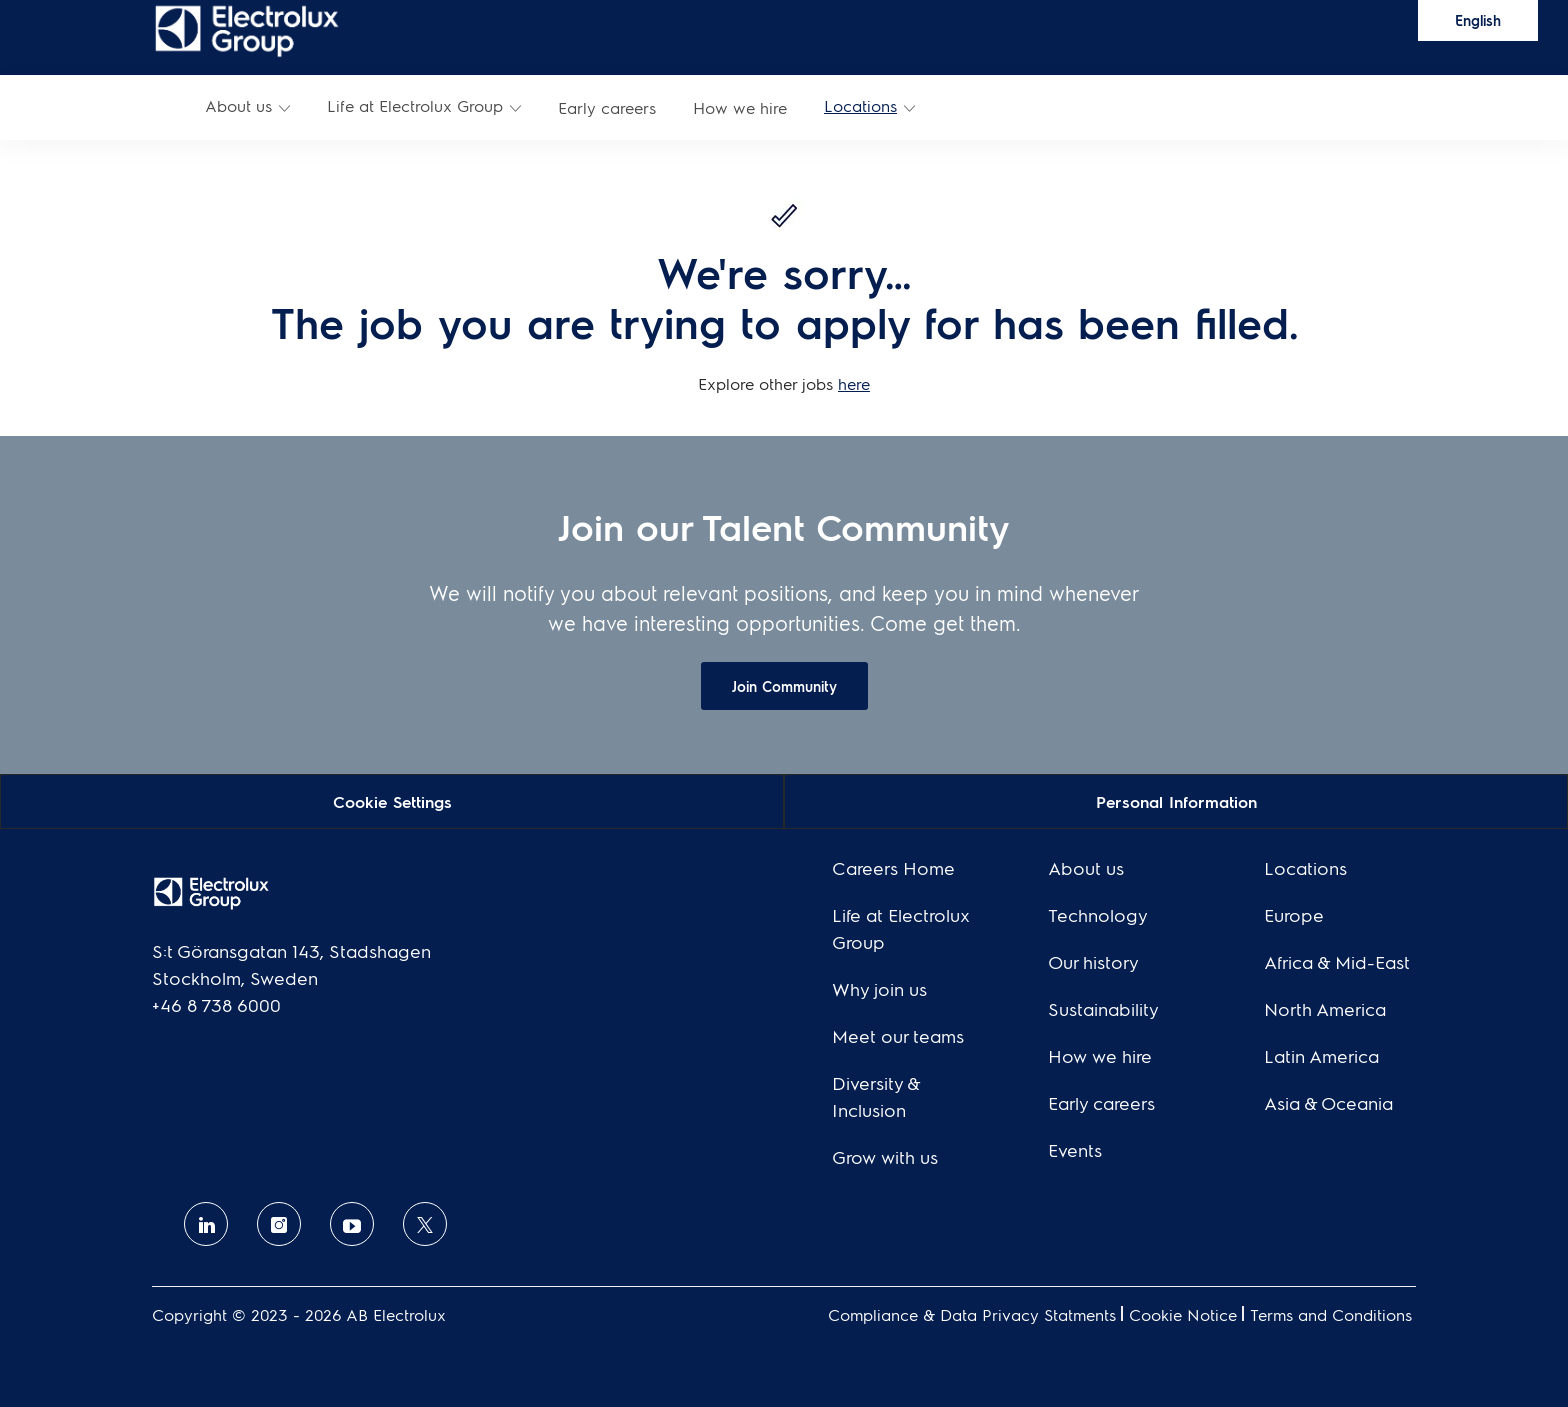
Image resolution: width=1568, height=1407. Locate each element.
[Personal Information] (1176, 800)
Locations (860, 105)
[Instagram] (279, 1224)
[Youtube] (352, 1224)
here (854, 383)
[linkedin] (206, 1224)
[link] (247, 29)
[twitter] (425, 1224)
